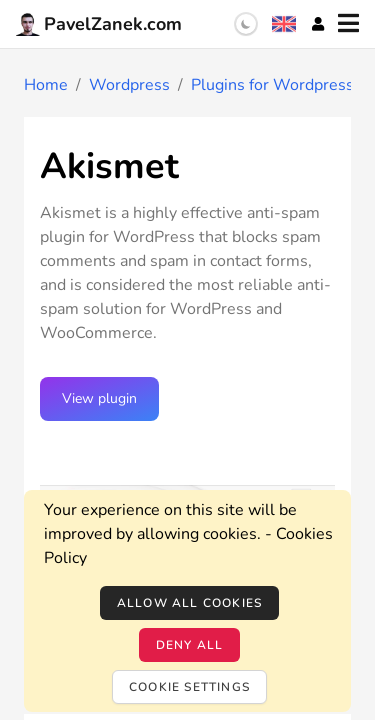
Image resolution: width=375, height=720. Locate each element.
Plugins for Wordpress (272, 85)
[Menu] (348, 24)
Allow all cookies (189, 603)
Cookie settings (189, 687)
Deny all (190, 645)
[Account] (318, 24)
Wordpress (129, 85)
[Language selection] (284, 24)
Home (46, 85)
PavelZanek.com (99, 24)
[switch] (246, 24)
